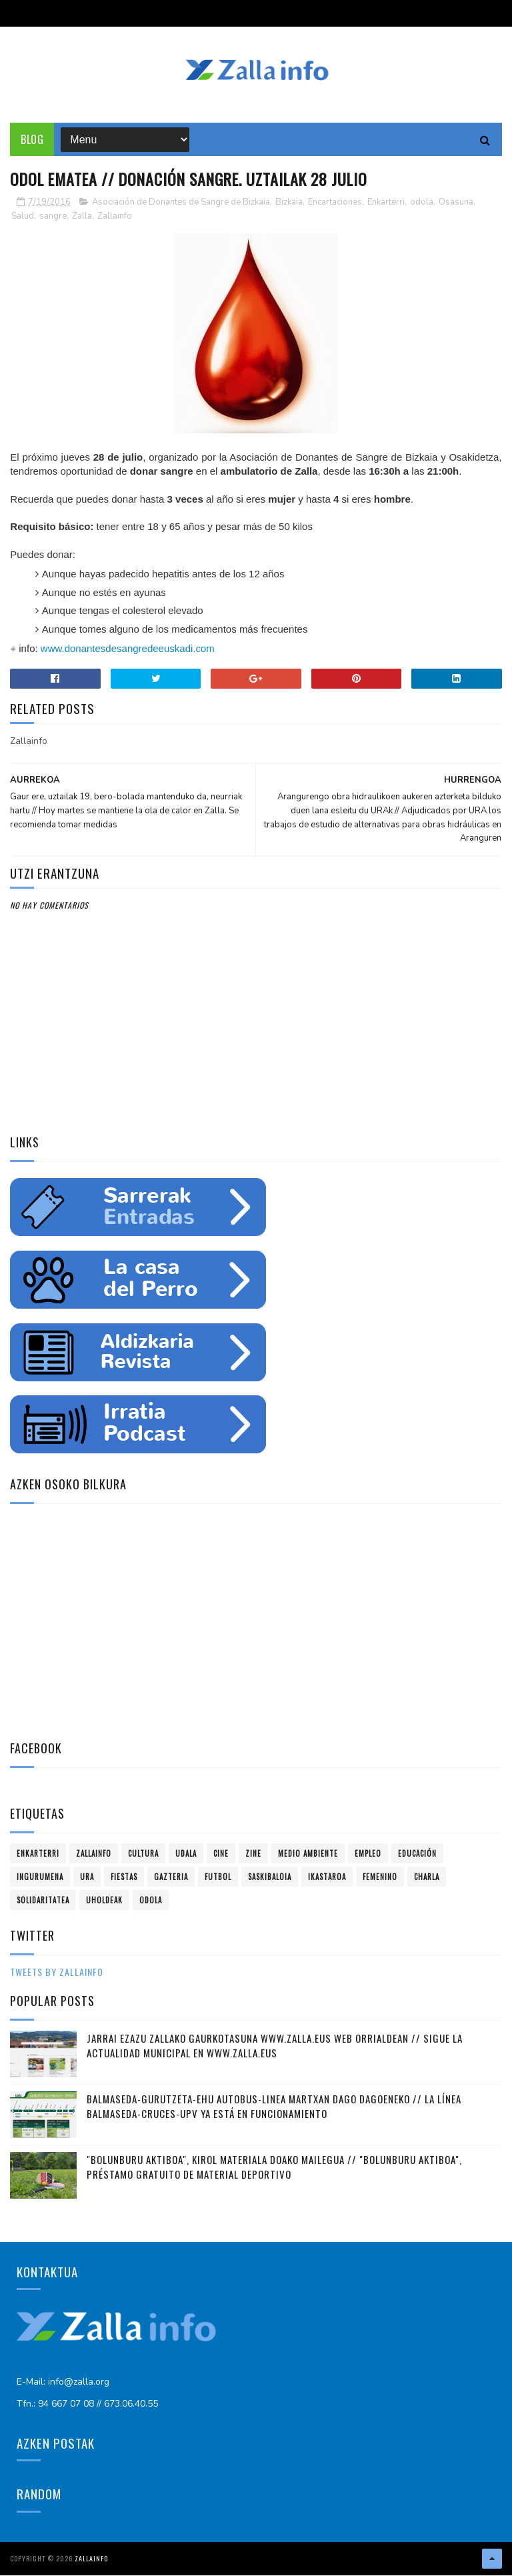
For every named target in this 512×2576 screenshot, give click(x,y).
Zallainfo (114, 217)
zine (253, 1854)
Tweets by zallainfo (56, 1972)
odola (421, 203)
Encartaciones (335, 203)
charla (426, 1877)
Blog (32, 140)
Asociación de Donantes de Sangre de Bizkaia (181, 203)
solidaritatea (43, 1900)
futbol (218, 1877)
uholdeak (104, 1900)
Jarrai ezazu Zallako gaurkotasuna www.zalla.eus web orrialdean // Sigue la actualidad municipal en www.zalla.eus (275, 2046)
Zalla (82, 217)
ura (87, 1877)
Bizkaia (289, 203)
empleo (368, 1854)
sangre (53, 217)
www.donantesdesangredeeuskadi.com (128, 649)
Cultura (143, 1854)
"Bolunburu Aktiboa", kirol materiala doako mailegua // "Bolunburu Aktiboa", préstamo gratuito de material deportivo (274, 2168)
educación (417, 1854)
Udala (186, 1854)
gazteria (171, 1877)
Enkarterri (386, 203)
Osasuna (456, 203)
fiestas (124, 1877)
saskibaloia (269, 1877)
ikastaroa (327, 1877)
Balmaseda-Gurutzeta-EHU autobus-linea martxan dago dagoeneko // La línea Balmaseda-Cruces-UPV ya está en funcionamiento (274, 2107)
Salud (22, 217)
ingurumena (40, 1877)
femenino (380, 1877)
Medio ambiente (308, 1854)
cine (221, 1854)
